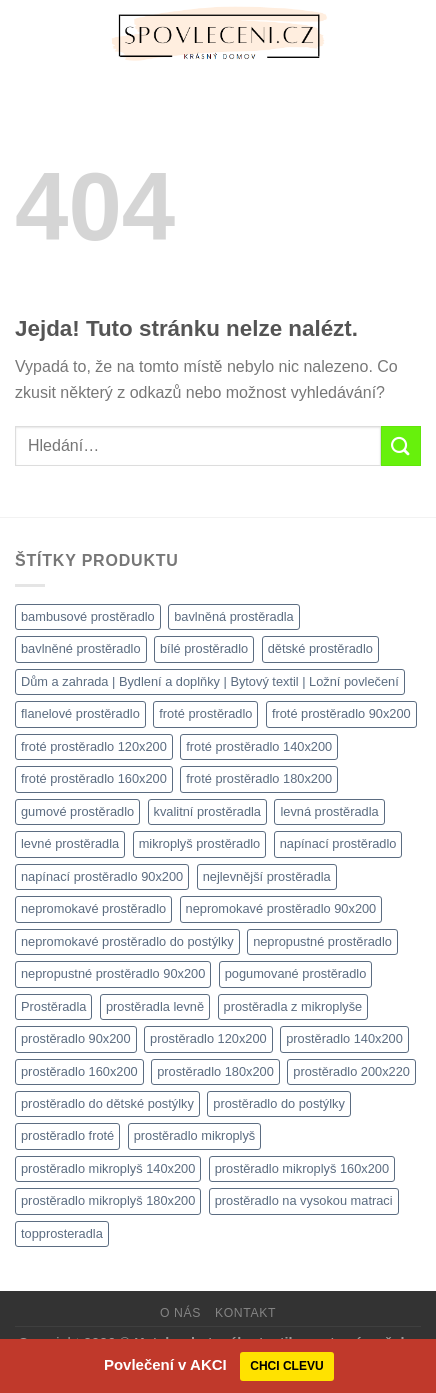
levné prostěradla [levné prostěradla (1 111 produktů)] (70, 843)
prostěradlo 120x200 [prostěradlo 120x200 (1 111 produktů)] (208, 1038)
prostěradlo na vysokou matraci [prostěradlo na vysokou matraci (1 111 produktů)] (304, 1200)
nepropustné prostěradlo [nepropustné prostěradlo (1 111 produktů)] (322, 941)
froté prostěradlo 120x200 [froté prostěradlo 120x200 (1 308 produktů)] (94, 746)
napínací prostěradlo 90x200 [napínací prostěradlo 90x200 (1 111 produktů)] (102, 876)
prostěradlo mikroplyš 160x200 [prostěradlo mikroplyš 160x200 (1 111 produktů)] (302, 1168)
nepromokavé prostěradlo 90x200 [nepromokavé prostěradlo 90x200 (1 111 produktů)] (281, 908)
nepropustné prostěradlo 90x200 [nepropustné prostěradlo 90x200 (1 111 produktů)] (113, 973)
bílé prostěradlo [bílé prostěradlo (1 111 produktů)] (204, 648)
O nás (180, 1313)
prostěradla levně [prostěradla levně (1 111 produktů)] (155, 1006)
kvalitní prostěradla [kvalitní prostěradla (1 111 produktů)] (207, 811)
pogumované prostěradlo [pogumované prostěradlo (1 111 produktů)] (296, 973)
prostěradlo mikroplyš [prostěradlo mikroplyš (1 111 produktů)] (195, 1135)
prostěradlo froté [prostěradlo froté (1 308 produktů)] (67, 1135)
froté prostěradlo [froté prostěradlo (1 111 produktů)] (205, 713)
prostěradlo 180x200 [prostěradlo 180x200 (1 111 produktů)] (215, 1071)
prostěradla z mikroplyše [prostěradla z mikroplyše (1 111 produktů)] (293, 1006)
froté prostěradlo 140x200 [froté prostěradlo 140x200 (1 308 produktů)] (259, 746)
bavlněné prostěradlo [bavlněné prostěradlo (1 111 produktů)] (81, 648)
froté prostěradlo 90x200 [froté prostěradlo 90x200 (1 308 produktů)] (341, 713)
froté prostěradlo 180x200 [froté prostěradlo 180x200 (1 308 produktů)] (259, 778)
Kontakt (245, 1313)
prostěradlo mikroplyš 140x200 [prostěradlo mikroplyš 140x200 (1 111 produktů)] (108, 1168)
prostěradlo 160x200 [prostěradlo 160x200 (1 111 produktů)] (79, 1071)
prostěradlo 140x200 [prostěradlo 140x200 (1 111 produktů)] (344, 1038)
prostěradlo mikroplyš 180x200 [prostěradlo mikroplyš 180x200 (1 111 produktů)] (108, 1200)
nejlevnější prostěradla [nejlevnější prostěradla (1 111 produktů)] (267, 876)
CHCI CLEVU (286, 1366)
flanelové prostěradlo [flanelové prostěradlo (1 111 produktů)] (80, 713)
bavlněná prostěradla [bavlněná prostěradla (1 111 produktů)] (234, 616)
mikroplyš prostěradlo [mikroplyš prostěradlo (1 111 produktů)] (200, 843)
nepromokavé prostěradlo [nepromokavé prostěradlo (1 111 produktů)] (93, 908)
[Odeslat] (401, 445)
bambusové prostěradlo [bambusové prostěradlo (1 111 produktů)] (88, 616)
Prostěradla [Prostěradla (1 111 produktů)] (53, 1006)
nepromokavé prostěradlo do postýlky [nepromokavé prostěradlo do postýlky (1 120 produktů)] (127, 941)
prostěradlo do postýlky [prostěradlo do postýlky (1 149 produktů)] (279, 1103)
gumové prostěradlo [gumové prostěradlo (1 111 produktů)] (77, 811)
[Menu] (27, 34)
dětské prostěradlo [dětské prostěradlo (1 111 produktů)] (320, 648)
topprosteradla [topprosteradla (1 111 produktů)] (62, 1233)
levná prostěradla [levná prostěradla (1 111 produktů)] (329, 811)
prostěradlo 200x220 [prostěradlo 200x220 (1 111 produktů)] (351, 1071)
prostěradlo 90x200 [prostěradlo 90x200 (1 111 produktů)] (76, 1038)
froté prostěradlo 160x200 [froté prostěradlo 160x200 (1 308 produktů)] (94, 778)
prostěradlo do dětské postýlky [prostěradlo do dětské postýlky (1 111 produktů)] (107, 1103)
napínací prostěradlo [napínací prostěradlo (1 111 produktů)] (338, 843)
